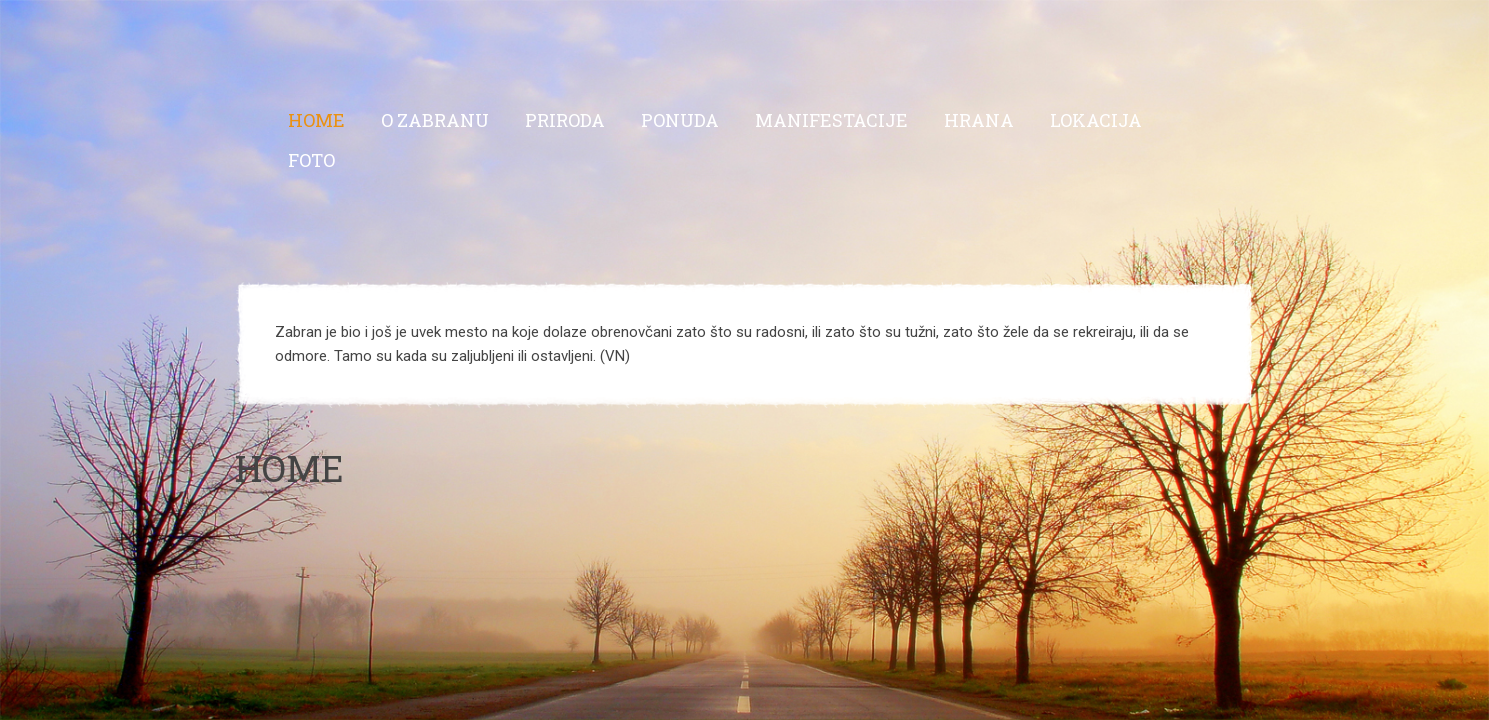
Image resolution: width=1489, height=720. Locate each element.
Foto (311, 160)
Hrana (979, 120)
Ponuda (680, 120)
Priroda (565, 120)
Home (316, 120)
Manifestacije (831, 120)
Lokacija (1096, 120)
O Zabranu (435, 120)
